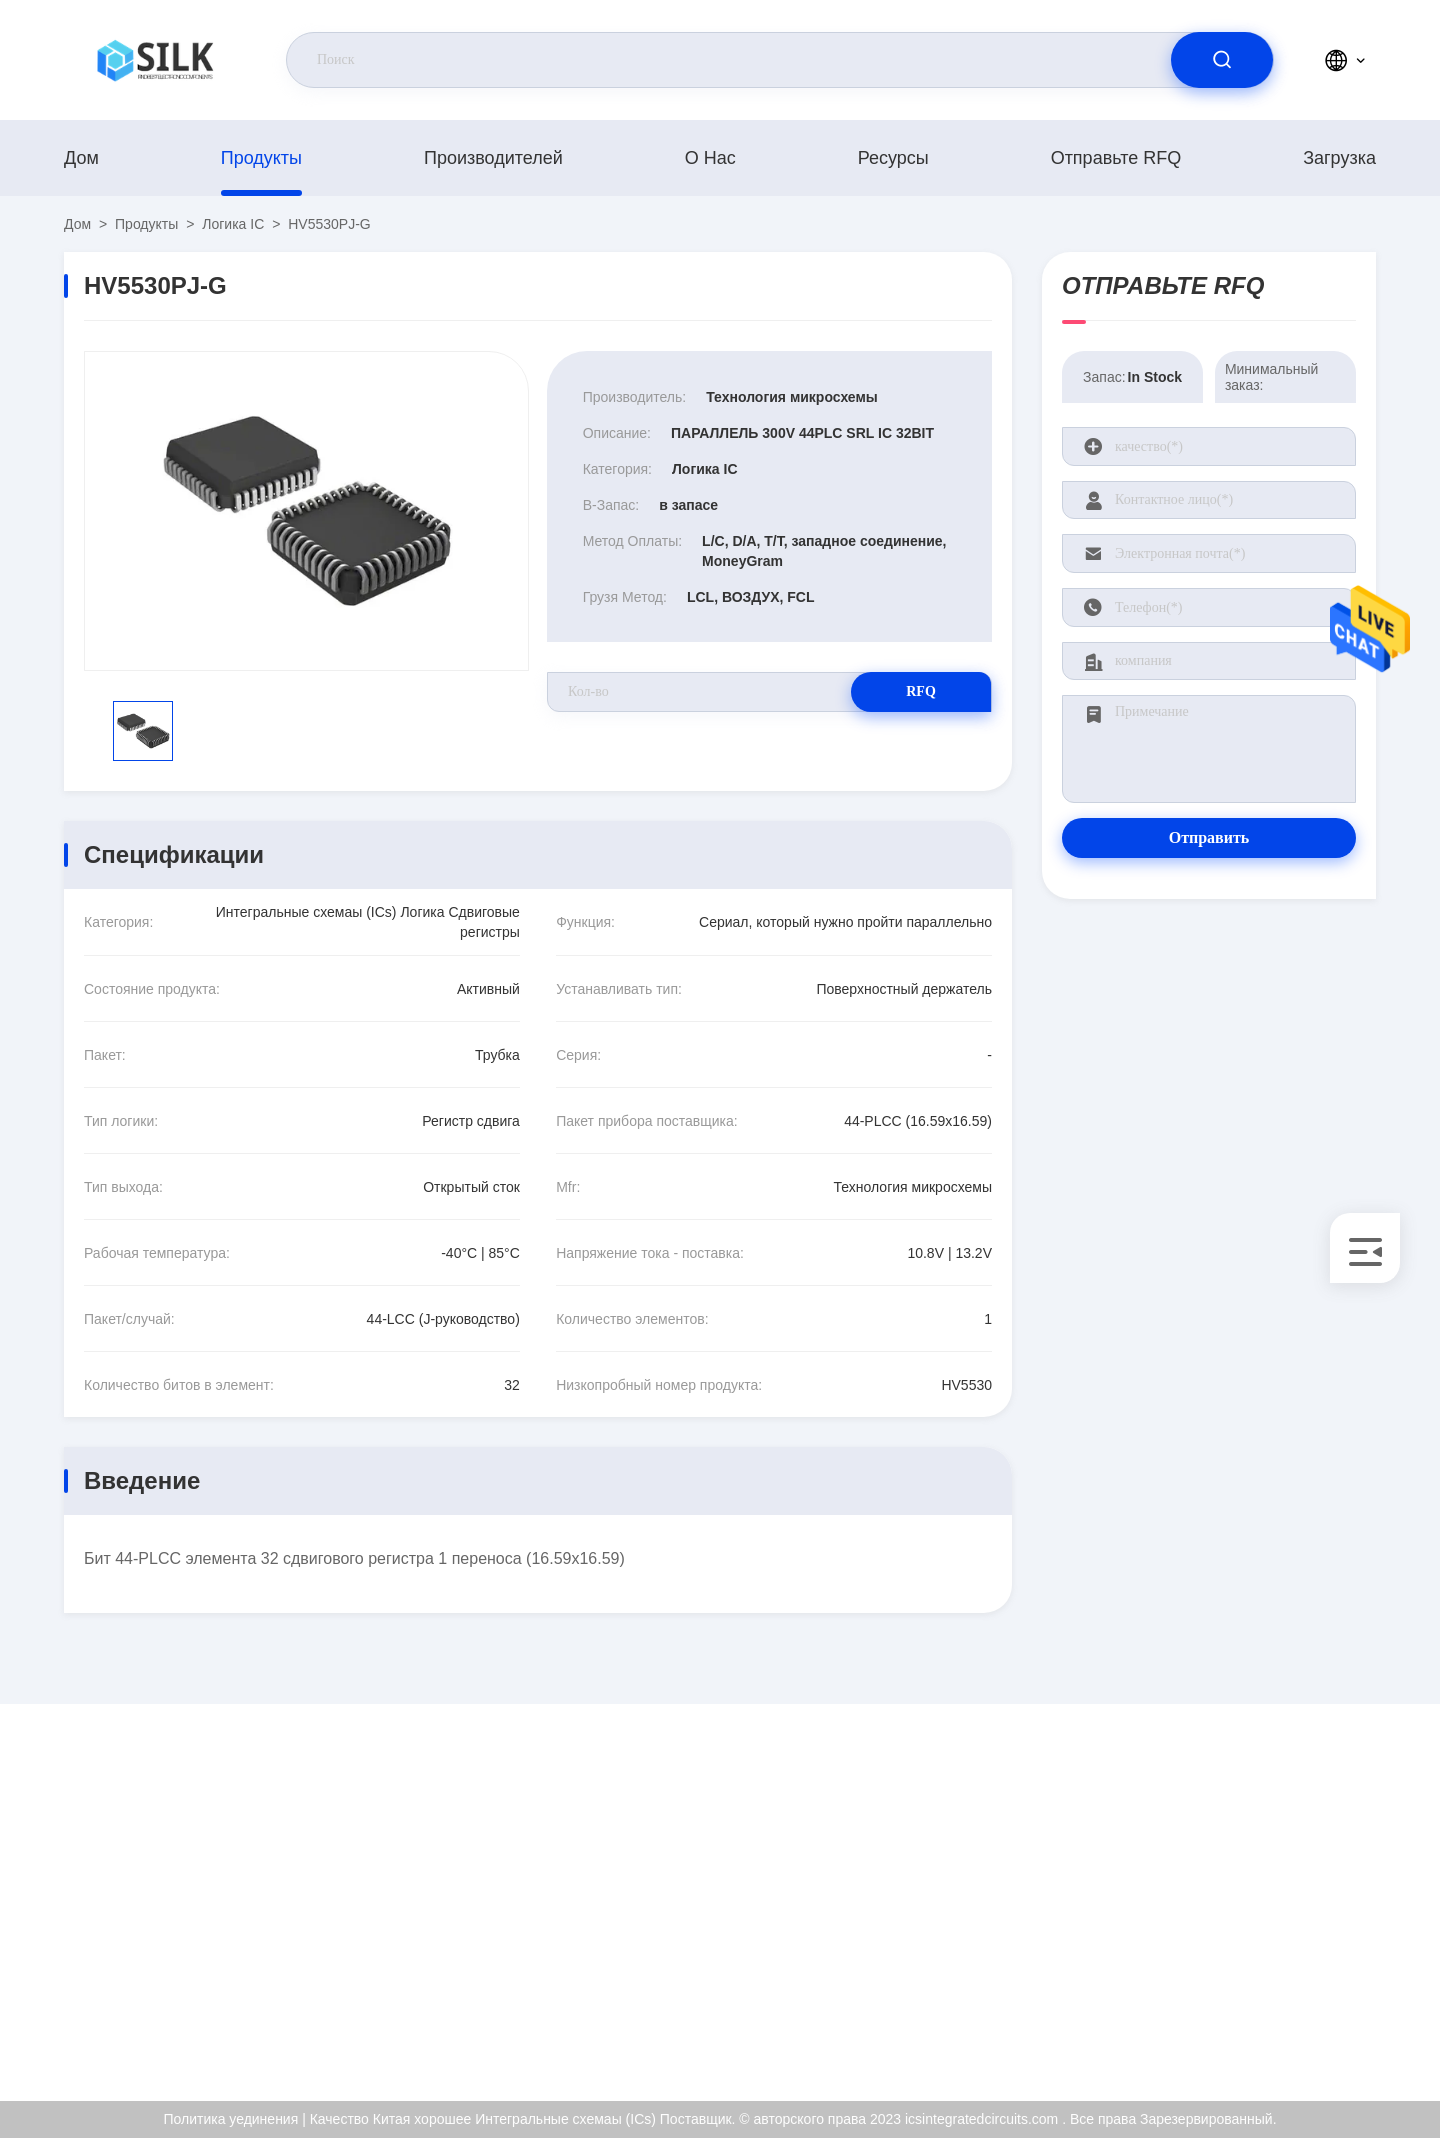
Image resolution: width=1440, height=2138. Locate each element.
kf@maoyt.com (193, 1898)
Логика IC (233, 224)
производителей (493, 158)
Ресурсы (893, 158)
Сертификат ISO (1294, 1897)
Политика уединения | (234, 2119)
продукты (261, 158)
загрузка (1339, 158)
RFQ (921, 691)
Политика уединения (1308, 1983)
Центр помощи (1289, 2026)
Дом (81, 158)
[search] (1222, 60)
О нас (710, 158)
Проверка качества (1303, 1940)
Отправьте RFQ (1116, 158)
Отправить (1209, 837)
